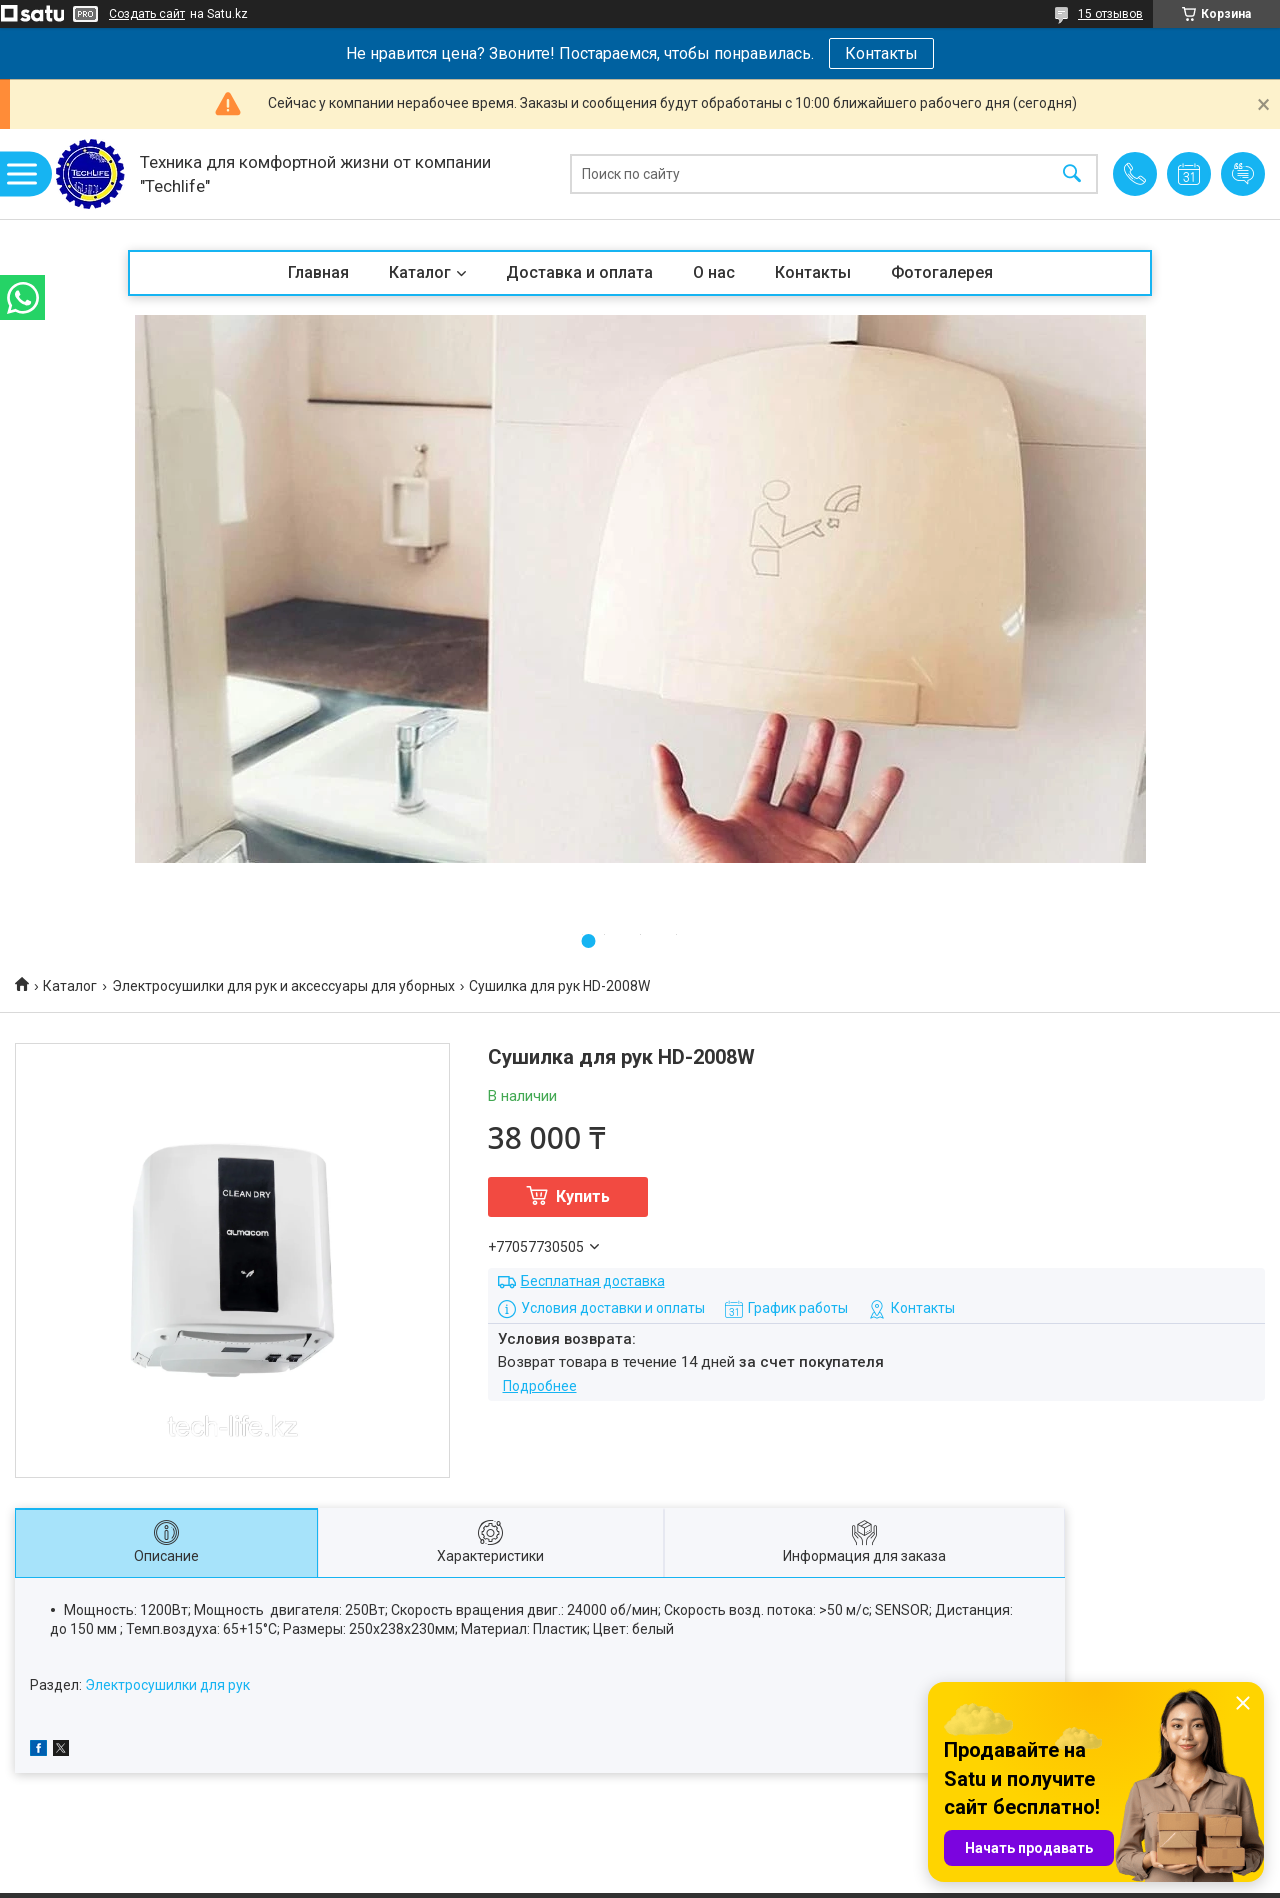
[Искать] (1072, 174)
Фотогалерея (942, 272)
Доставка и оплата (579, 272)
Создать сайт (147, 14)
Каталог (420, 272)
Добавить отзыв (1243, 174)
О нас (714, 272)
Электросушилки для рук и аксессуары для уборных (283, 986)
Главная (318, 272)
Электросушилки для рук (167, 1685)
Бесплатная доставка (593, 1281)
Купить (583, 1196)
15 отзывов (1110, 14)
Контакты (881, 53)
